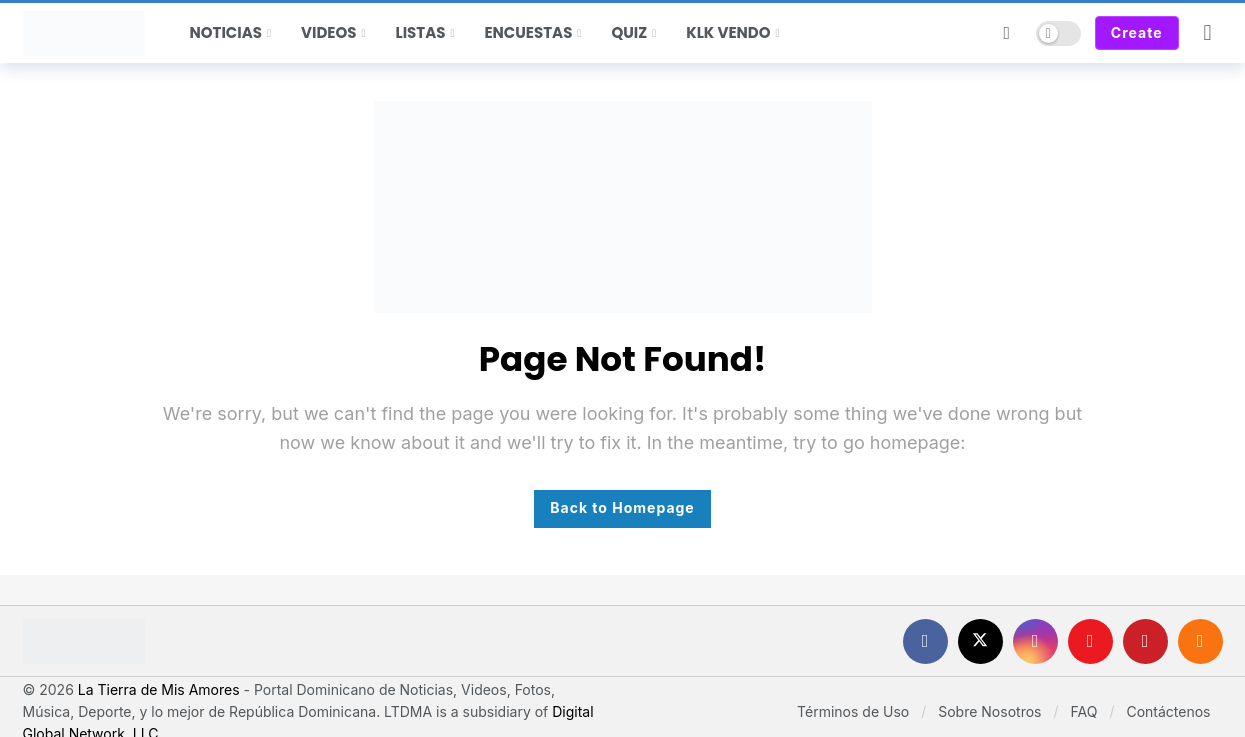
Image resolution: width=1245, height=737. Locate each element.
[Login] (1208, 33)
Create (1137, 32)
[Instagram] (1035, 641)
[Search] (1007, 33)
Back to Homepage (622, 507)
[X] (980, 641)
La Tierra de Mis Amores (159, 689)
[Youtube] (1090, 641)
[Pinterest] (1145, 641)
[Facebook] (925, 641)
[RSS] (1200, 641)
